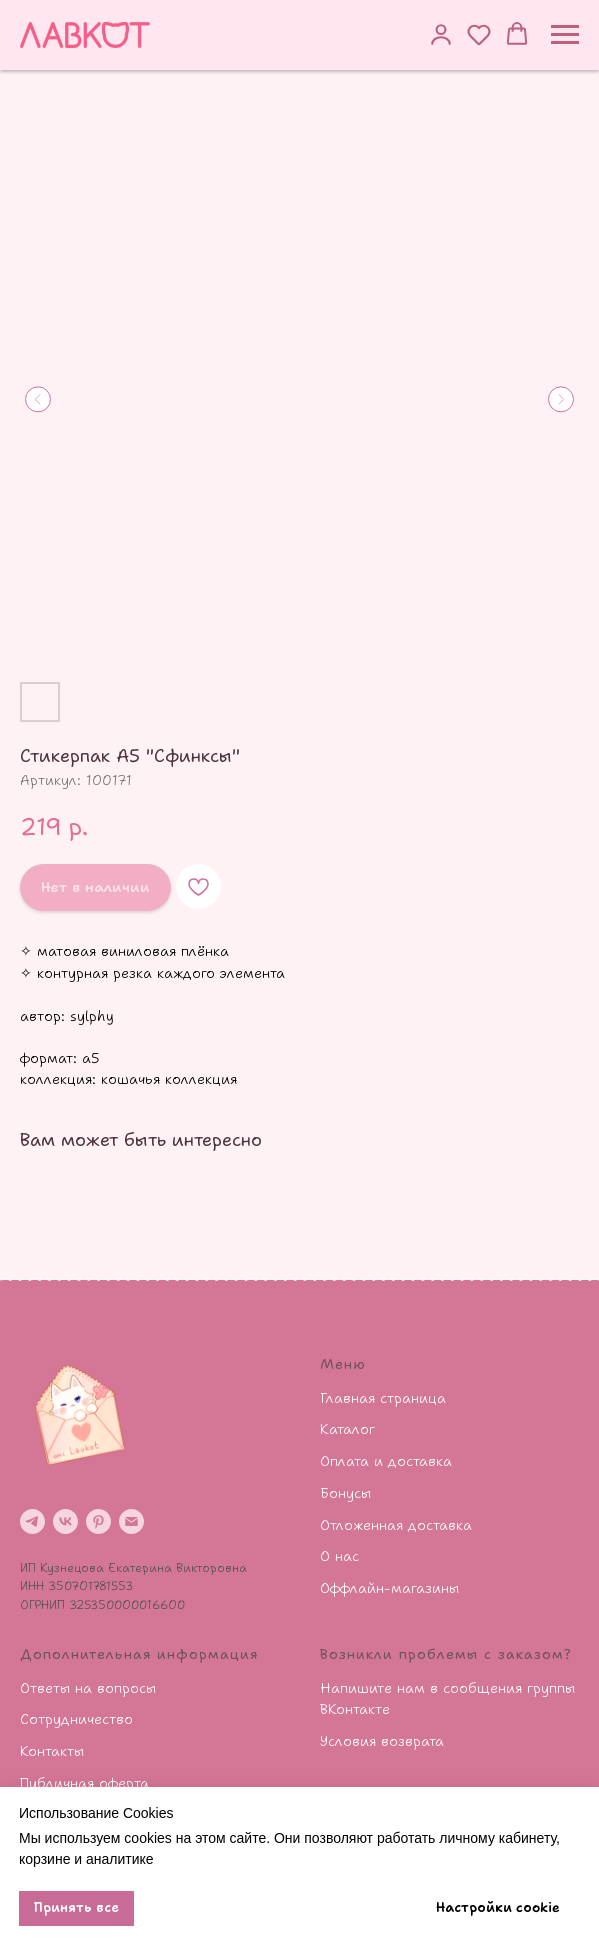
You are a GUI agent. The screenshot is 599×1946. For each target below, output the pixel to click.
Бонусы (345, 1493)
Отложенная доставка (396, 1525)
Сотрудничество (76, 1719)
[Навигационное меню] (565, 35)
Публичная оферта (84, 1783)
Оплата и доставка (386, 1461)
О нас (339, 1556)
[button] (441, 34)
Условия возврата (382, 1741)
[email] (131, 1521)
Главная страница (383, 1398)
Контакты (52, 1751)
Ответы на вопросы (88, 1688)
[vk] (65, 1521)
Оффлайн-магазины (389, 1588)
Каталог (347, 1429)
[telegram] (32, 1521)
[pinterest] (98, 1521)
